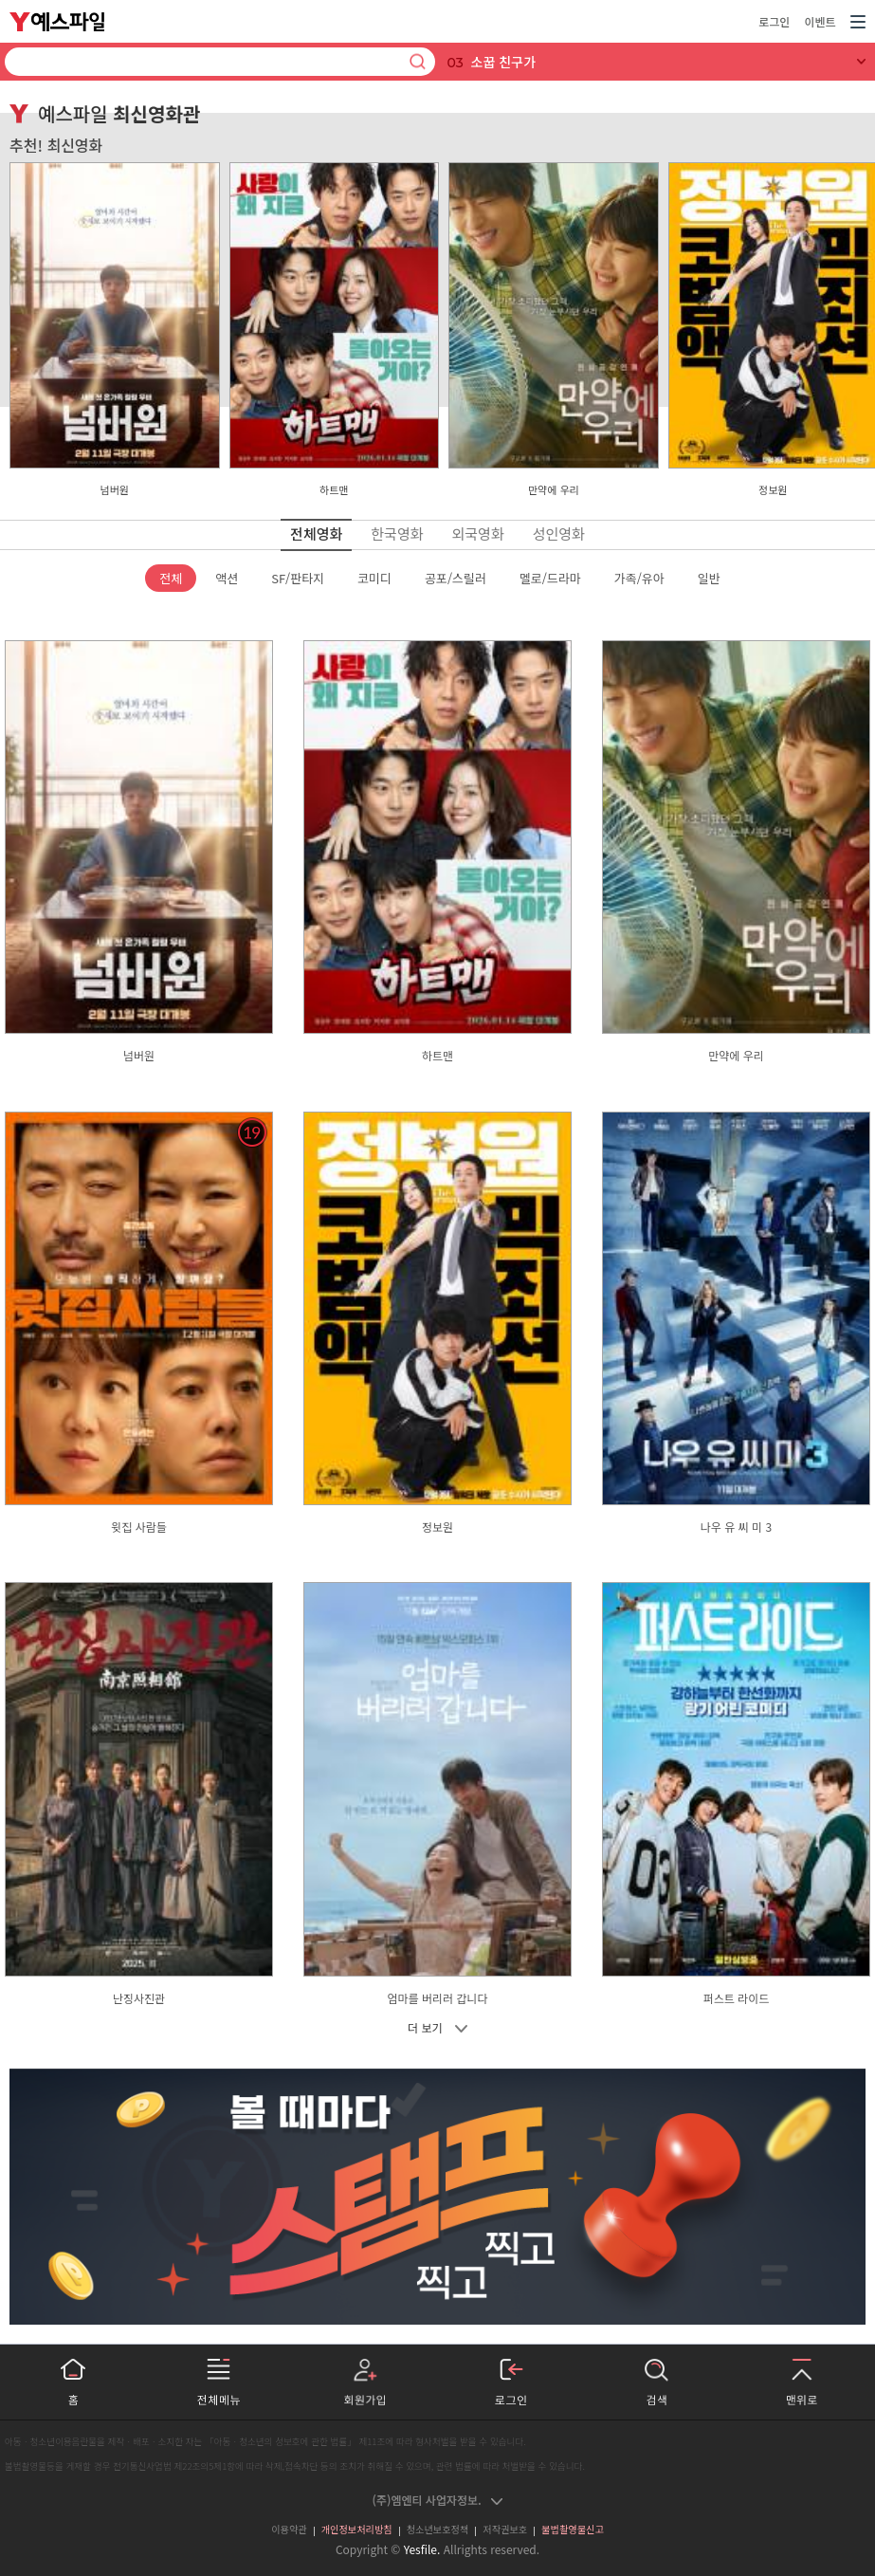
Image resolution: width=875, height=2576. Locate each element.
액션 (226, 578)
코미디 (374, 578)
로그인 (774, 21)
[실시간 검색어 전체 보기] (861, 61)
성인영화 (559, 533)
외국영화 (478, 533)
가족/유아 (639, 578)
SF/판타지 (297, 578)
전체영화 (316, 533)
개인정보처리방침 (356, 2529)
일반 (709, 578)
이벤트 (819, 21)
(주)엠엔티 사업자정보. (438, 2500)
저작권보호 (505, 2529)
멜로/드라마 (550, 578)
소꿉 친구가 (503, 61)
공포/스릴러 (455, 578)
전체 (170, 578)
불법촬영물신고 (572, 2529)
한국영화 (397, 533)
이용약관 (289, 2529)
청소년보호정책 (438, 2529)
